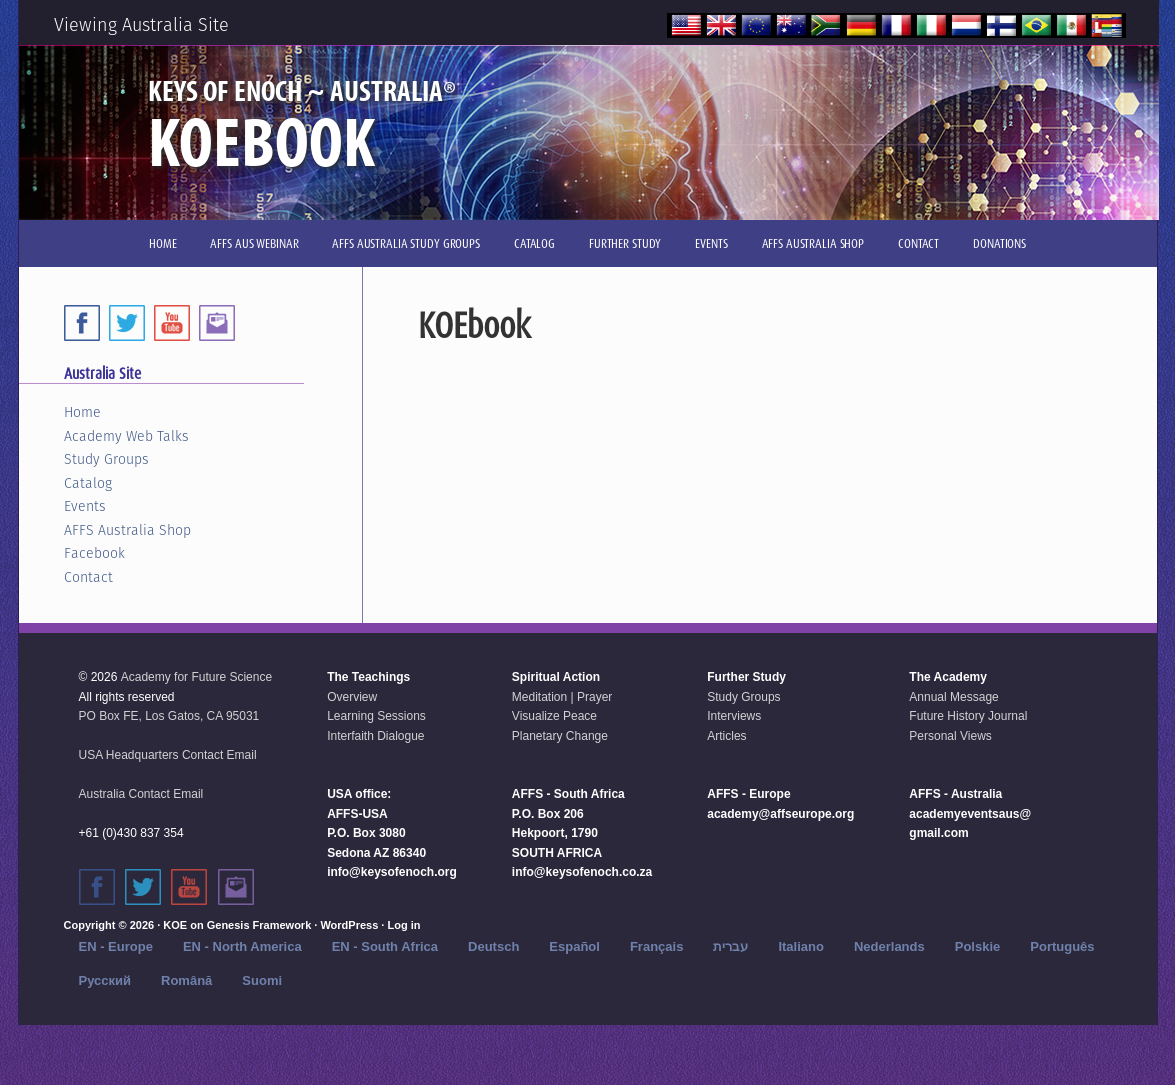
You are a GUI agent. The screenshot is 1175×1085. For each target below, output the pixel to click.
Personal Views (950, 736)
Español (574, 946)
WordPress (349, 925)
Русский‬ (105, 980)
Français (656, 946)
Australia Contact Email (141, 794)
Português (1062, 946)
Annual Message (953, 697)
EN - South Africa (385, 946)
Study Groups (106, 459)
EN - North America (242, 946)
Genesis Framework (259, 925)
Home (82, 412)
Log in (403, 925)
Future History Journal (968, 716)
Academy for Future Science (196, 677)
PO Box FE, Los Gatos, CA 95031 (169, 716)
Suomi (262, 980)
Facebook (94, 553)
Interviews (734, 716)
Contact (88, 577)
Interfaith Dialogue (375, 736)
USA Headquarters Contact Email (168, 755)
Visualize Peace (554, 716)
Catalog (88, 483)
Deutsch (493, 946)
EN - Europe (116, 946)
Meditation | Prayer (562, 697)
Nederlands (889, 946)
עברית (730, 946)
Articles (726, 736)
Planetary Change (560, 736)
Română (186, 980)
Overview (352, 697)
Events (85, 506)
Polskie (978, 946)
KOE (175, 925)
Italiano (801, 946)
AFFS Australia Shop (127, 530)
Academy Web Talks (126, 436)
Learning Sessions (376, 716)
